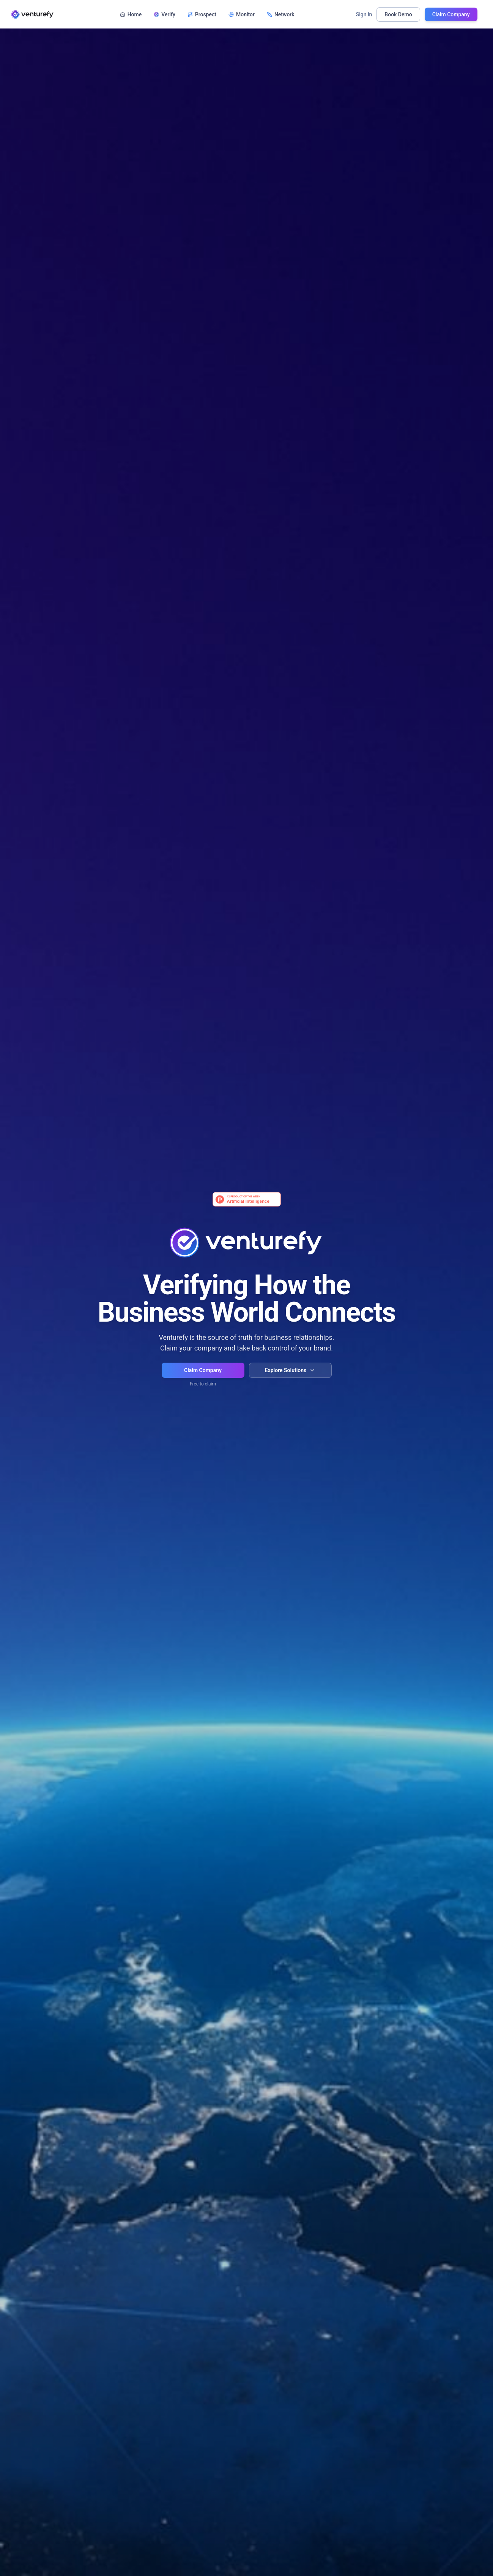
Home (131, 15)
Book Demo (398, 15)
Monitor (241, 15)
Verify (164, 15)
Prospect (201, 15)
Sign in (364, 15)
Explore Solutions (290, 1370)
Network (281, 15)
